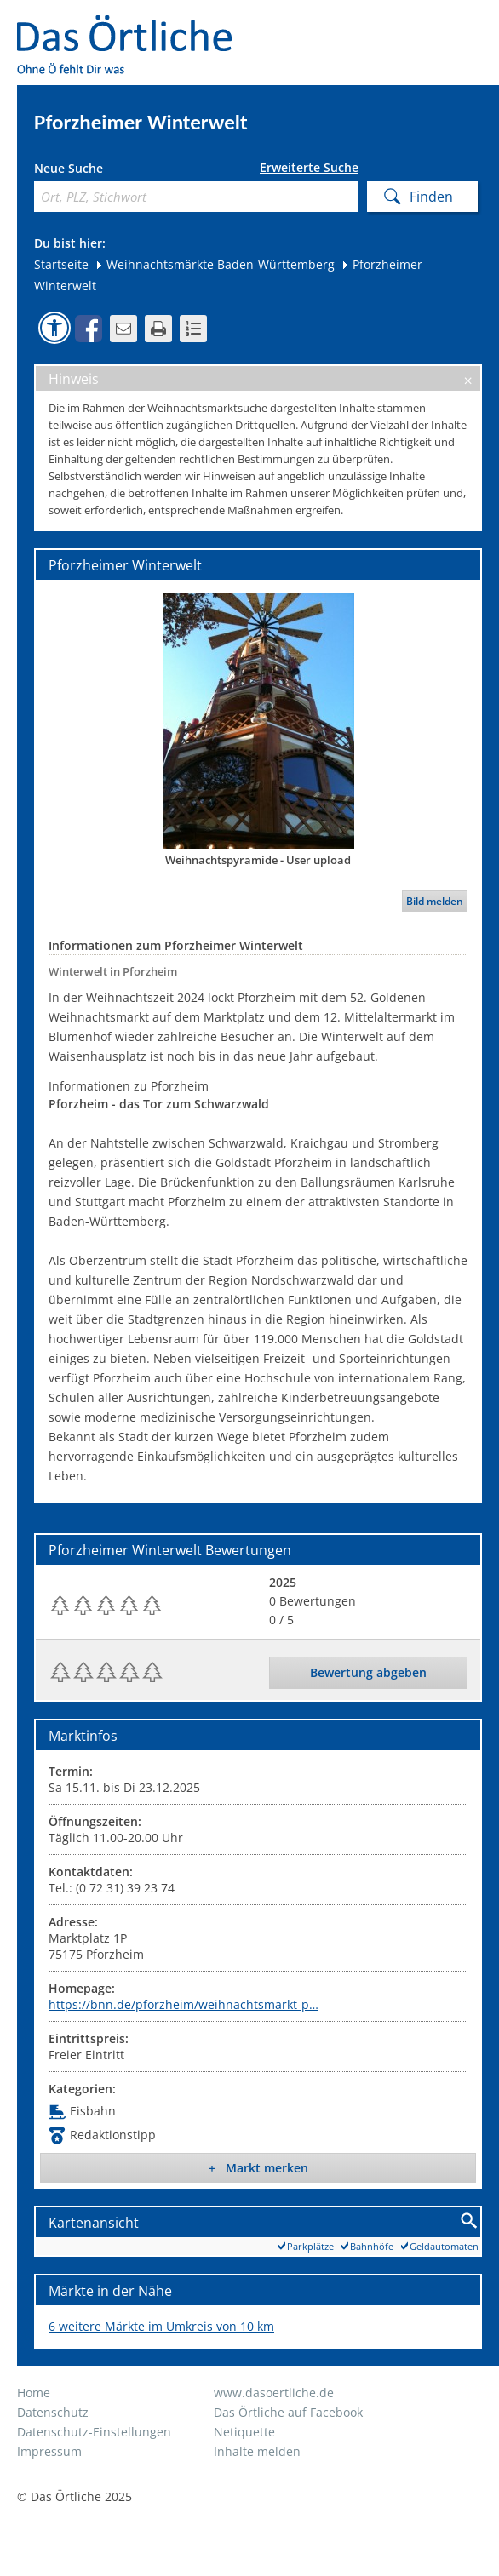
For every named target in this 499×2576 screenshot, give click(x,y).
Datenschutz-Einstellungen (94, 2432)
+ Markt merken (258, 2168)
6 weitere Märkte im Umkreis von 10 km (161, 2326)
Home (33, 2392)
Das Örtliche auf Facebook (288, 2412)
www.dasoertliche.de (274, 2392)
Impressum (49, 2451)
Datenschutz (53, 2412)
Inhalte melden (257, 2451)
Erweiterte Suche (309, 167)
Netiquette (244, 2432)
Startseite (61, 264)
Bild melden (434, 901)
